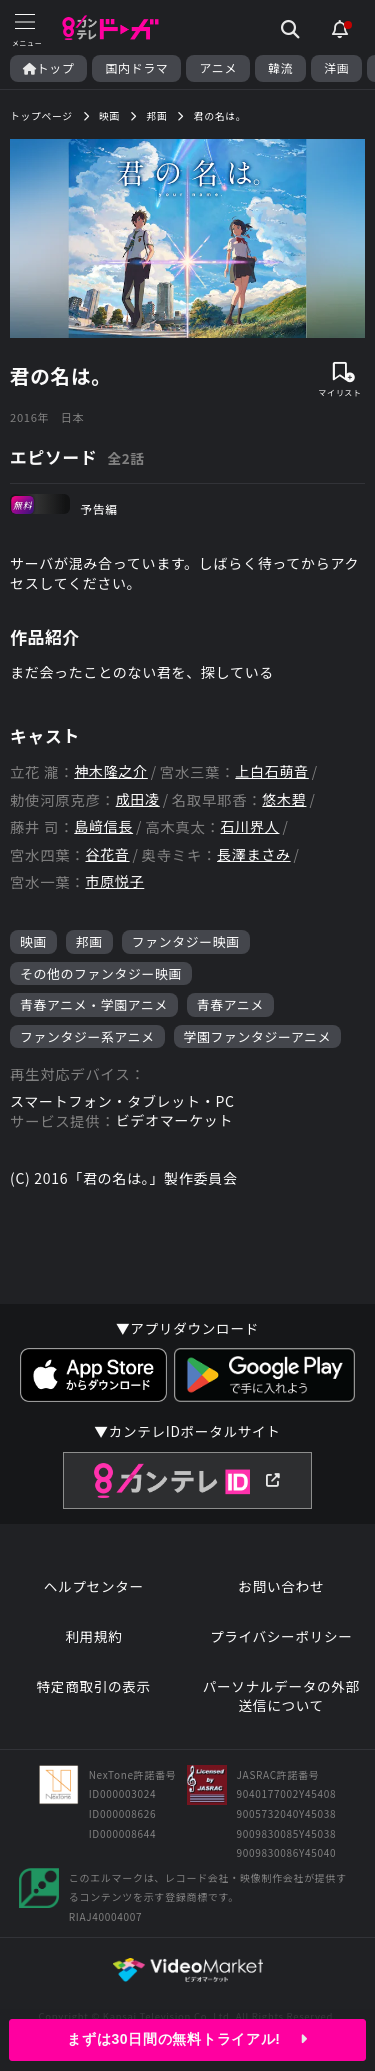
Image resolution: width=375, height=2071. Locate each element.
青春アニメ (230, 1004)
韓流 (280, 68)
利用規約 (93, 1636)
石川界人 (250, 826)
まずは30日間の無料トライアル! (187, 2039)
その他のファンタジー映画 (101, 973)
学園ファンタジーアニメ (258, 1036)
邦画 (89, 941)
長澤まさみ (254, 854)
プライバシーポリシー (281, 1636)
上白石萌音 (272, 771)
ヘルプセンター (94, 1586)
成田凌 (138, 799)
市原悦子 (114, 881)
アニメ (218, 68)
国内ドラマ (136, 68)
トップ (48, 68)
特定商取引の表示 (94, 1686)
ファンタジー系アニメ (87, 1036)
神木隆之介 (111, 771)
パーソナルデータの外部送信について (281, 1696)
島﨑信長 (103, 826)
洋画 (336, 68)
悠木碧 (284, 799)
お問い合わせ (281, 1586)
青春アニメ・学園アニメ (94, 1004)
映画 (33, 941)
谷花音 (107, 854)
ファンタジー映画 (186, 941)
